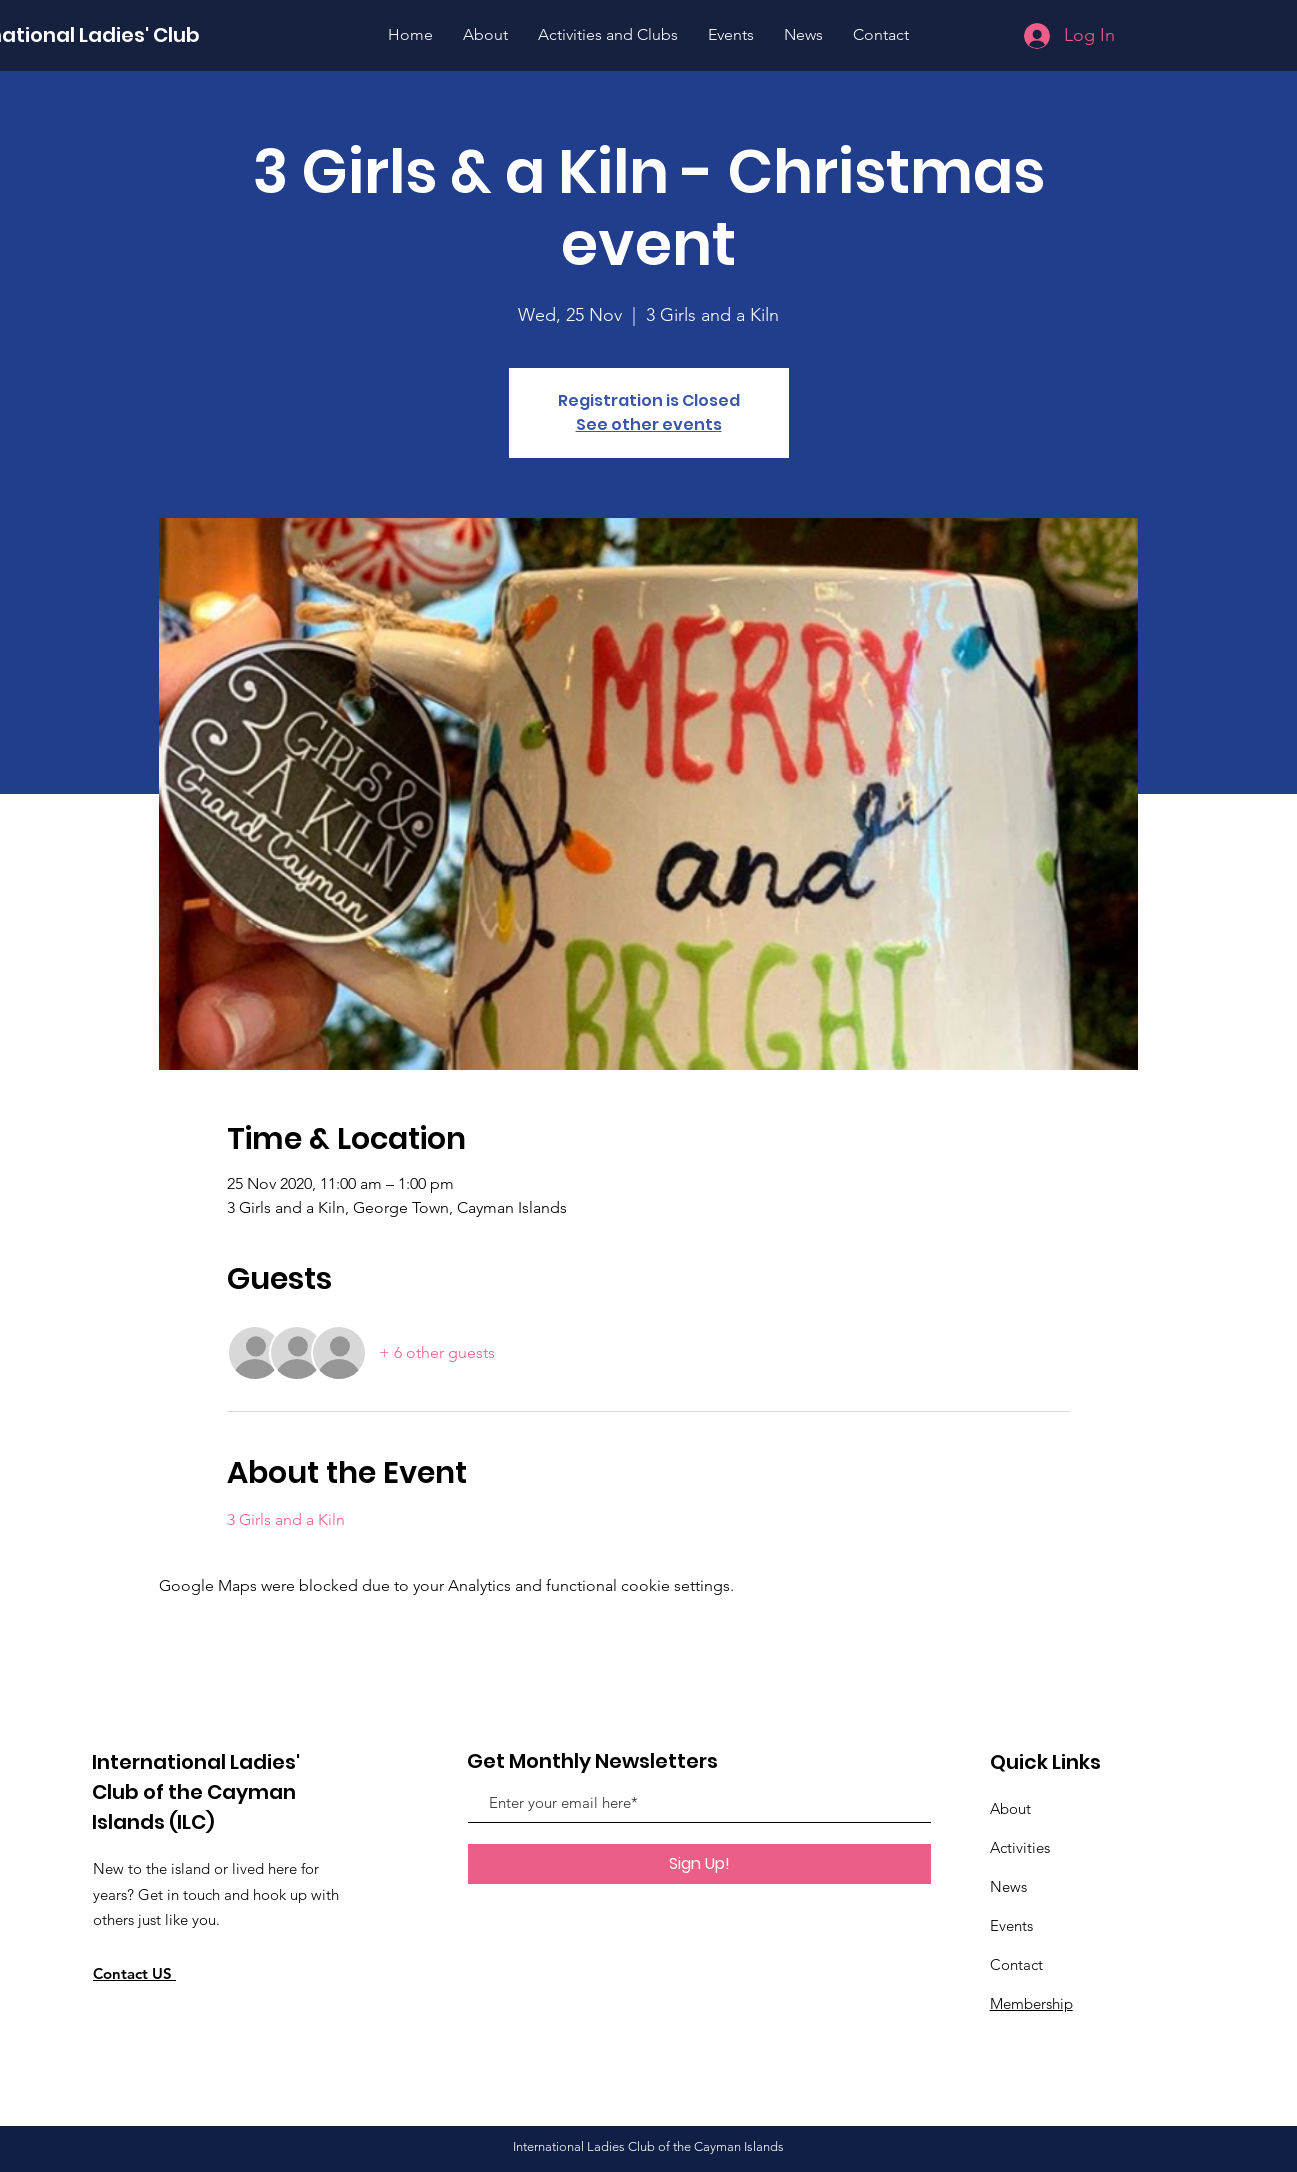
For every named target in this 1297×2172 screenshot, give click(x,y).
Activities (1020, 1847)
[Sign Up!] (699, 1864)
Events (1011, 1925)
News (1008, 1886)
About (1010, 1808)
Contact (1016, 1964)
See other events (649, 424)
